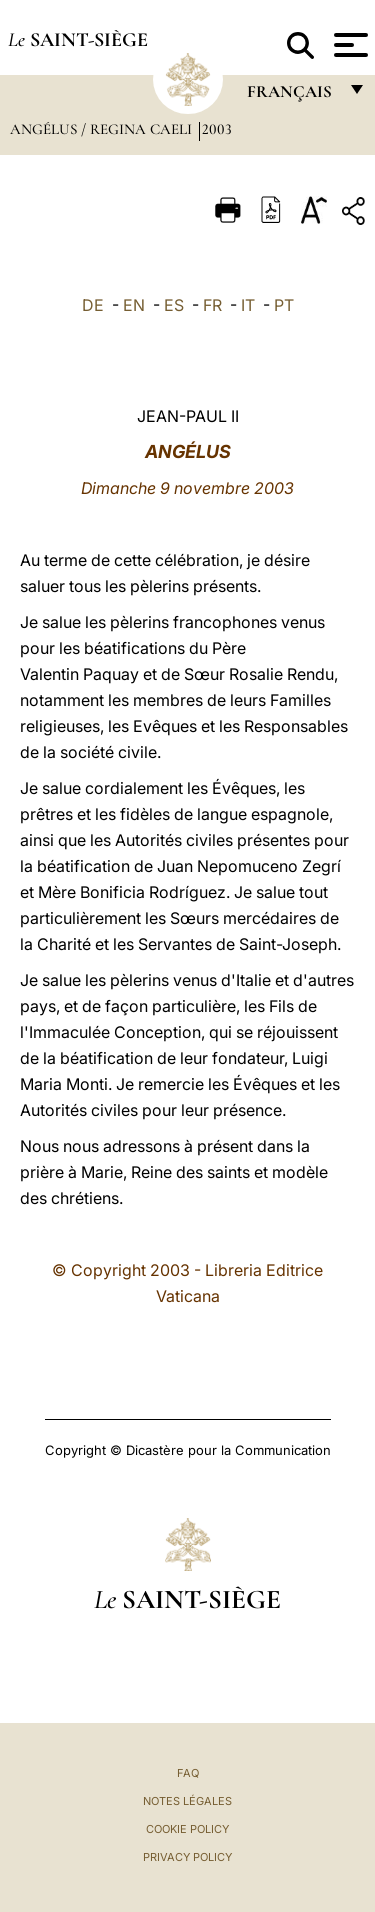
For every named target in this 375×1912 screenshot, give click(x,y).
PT (284, 305)
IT (248, 305)
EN (134, 305)
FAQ (188, 1773)
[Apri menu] (348, 45)
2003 (217, 129)
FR (212, 305)
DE (93, 305)
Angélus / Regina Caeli (103, 129)
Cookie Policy (187, 1829)
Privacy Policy (187, 1857)
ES (174, 305)
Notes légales (187, 1801)
